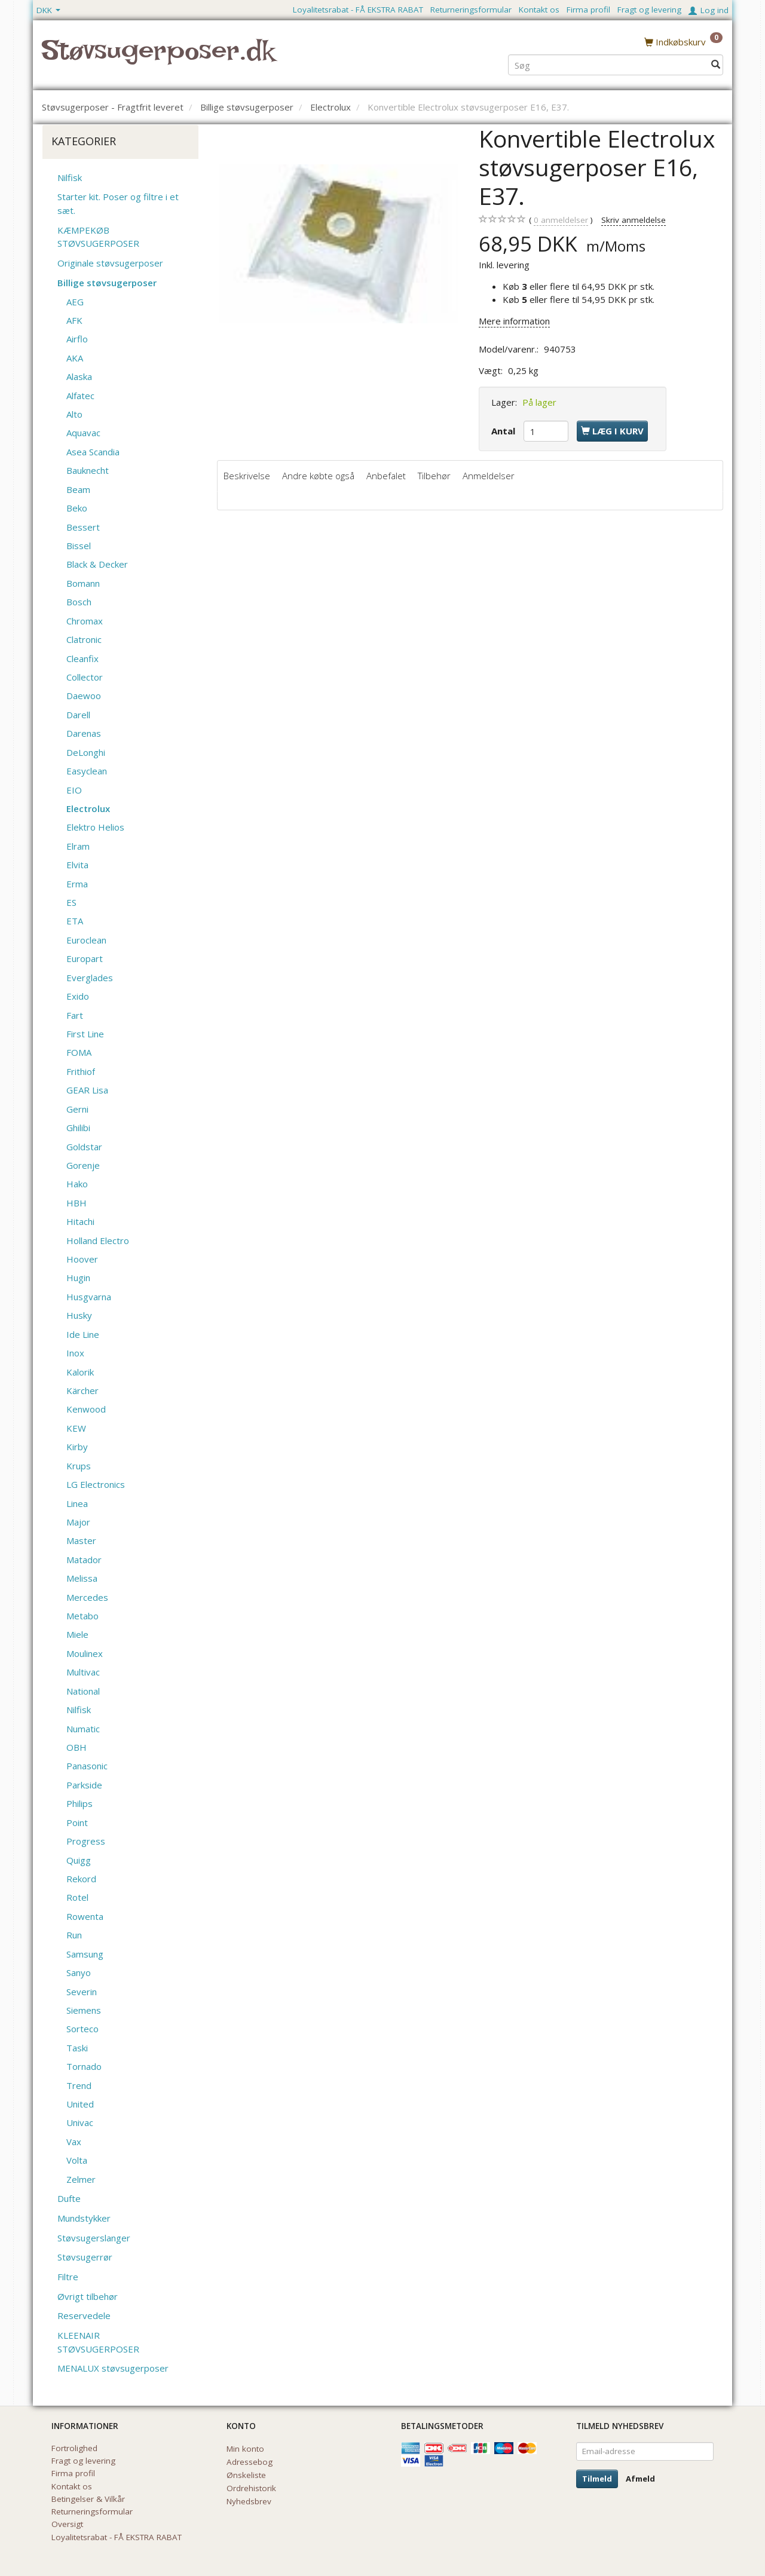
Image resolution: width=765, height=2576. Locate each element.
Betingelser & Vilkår (88, 2499)
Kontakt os (539, 9)
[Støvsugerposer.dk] (158, 57)
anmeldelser (561, 220)
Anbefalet (386, 476)
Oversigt (67, 2524)
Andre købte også (318, 476)
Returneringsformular (471, 9)
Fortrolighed (74, 2448)
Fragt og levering (649, 9)
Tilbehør (434, 476)
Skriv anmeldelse (633, 220)
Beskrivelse (247, 476)
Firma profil (588, 9)
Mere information (514, 321)
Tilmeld (597, 2478)
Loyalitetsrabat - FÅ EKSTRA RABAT (358, 9)
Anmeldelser (489, 476)
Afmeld (640, 2478)
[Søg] (715, 63)
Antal (504, 431)
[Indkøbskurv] (683, 41)
